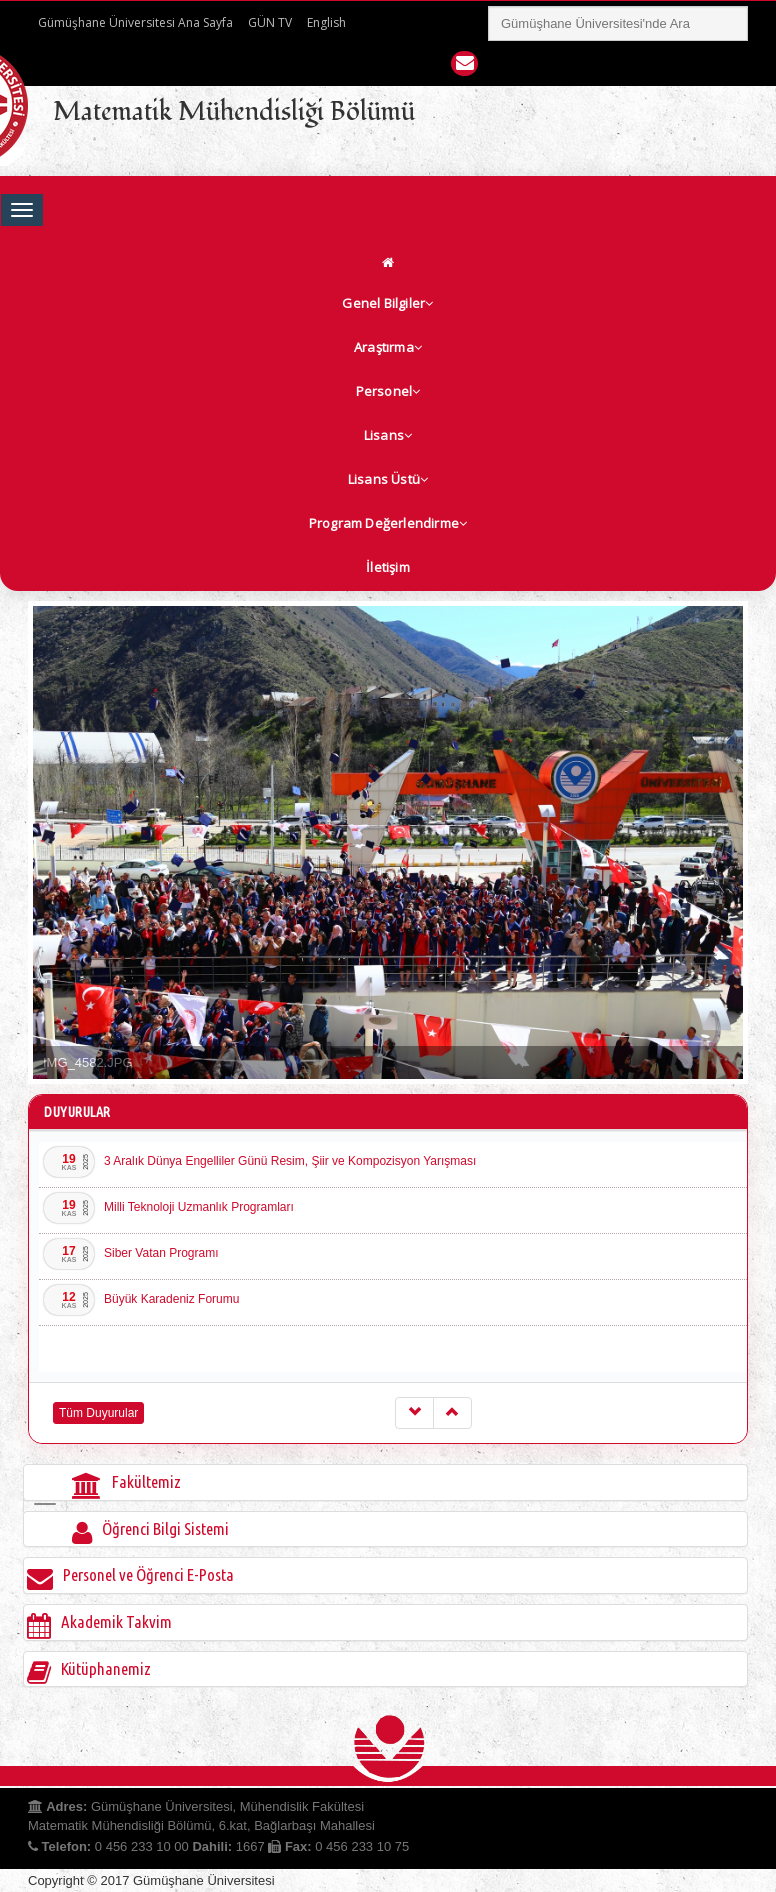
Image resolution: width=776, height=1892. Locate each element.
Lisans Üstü (388, 479)
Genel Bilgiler (387, 303)
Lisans (388, 435)
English (326, 22)
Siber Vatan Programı (161, 1253)
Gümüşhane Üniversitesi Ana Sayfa (135, 22)
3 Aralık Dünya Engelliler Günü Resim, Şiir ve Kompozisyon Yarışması (290, 1161)
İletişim (388, 567)
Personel (388, 391)
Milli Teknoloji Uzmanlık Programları (199, 1207)
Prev (48, 842)
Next (728, 842)
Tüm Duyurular (98, 1413)
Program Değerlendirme (388, 523)
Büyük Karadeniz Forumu (171, 1299)
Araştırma (388, 347)
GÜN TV (270, 22)
